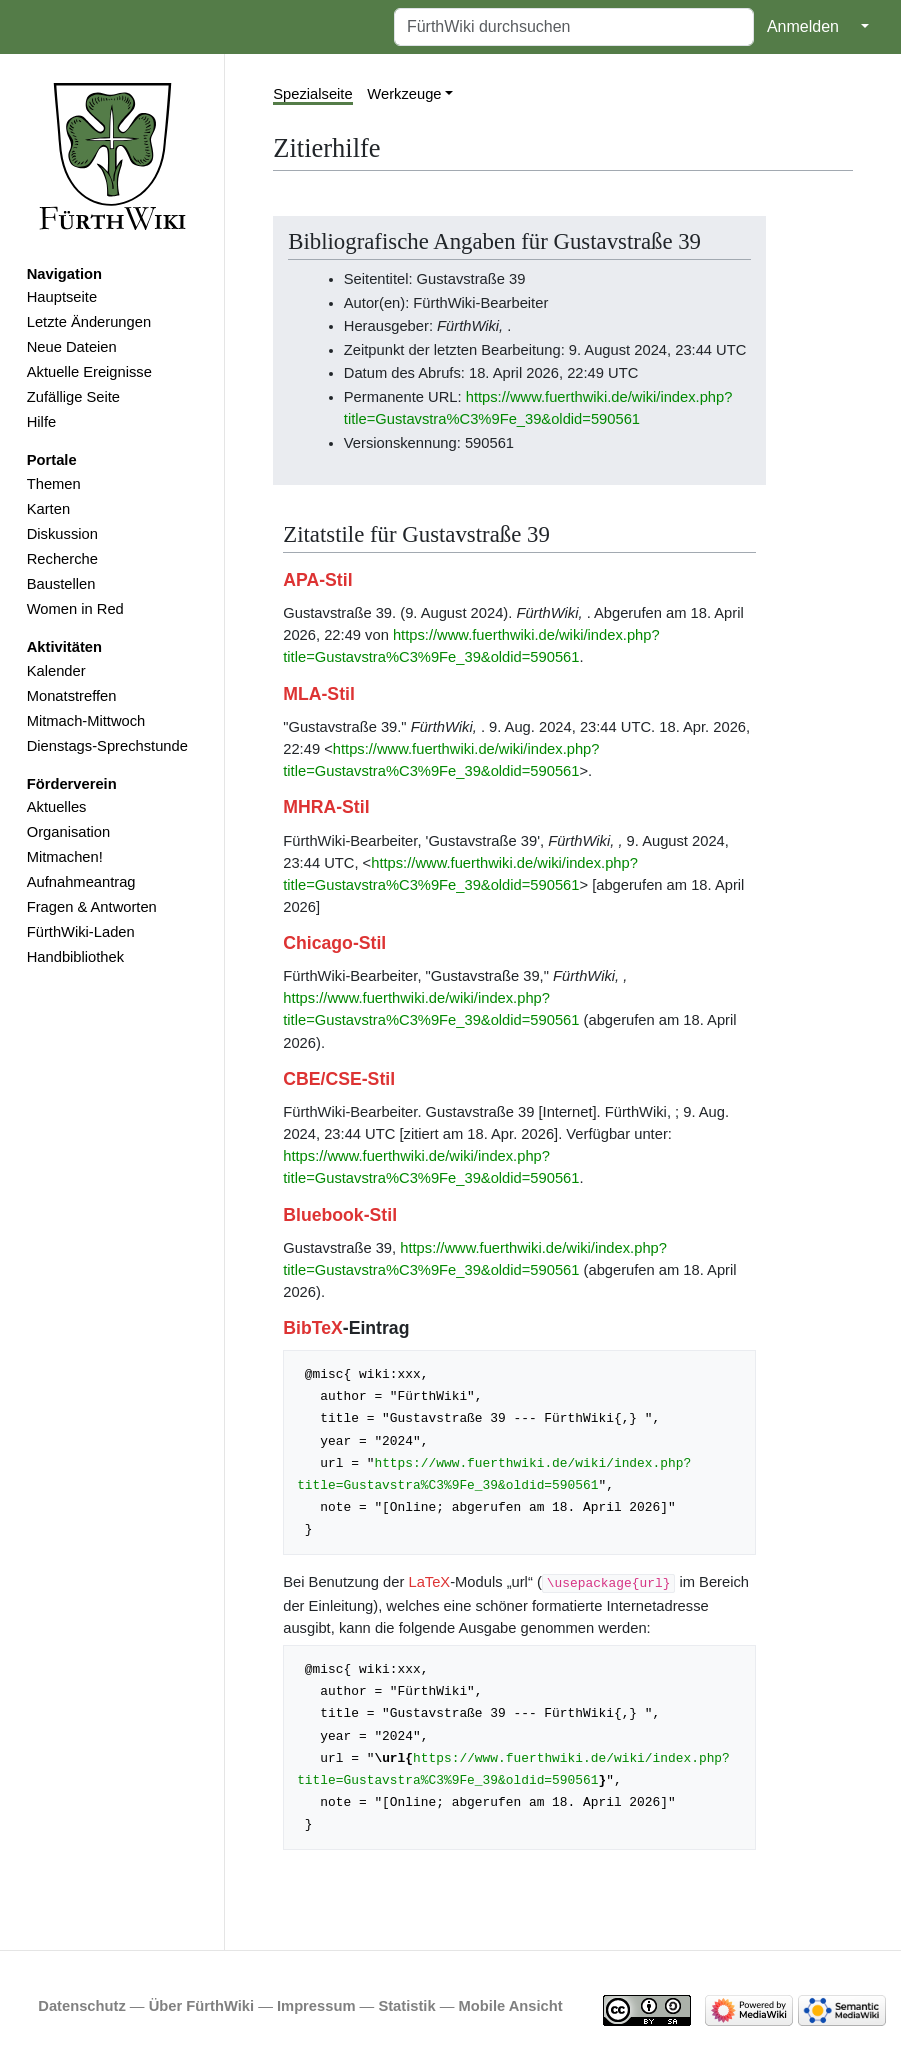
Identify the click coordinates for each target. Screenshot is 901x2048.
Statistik (406, 2006)
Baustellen (61, 584)
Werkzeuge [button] (404, 94)
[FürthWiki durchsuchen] (574, 27)
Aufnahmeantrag (81, 882)
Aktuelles (57, 807)
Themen (54, 484)
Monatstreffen (72, 696)
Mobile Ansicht (511, 2006)
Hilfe (41, 422)
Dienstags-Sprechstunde (107, 746)
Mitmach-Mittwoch (86, 721)
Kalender (56, 671)
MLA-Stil (319, 694)
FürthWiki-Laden (81, 932)
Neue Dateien (72, 347)
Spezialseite (312, 94)
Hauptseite (62, 297)
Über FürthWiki (201, 2006)
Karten (48, 509)
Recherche (62, 559)
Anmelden (803, 26)
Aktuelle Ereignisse (89, 372)
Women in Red (75, 609)
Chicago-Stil (334, 943)
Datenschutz (82, 2006)
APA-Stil (317, 580)
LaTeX (429, 1582)
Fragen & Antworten (92, 907)
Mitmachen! (65, 857)
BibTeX (313, 1328)
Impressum (316, 2006)
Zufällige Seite (73, 397)
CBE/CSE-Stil (339, 1079)
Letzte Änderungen (89, 322)
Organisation (68, 832)
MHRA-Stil (326, 807)
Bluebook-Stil (340, 1215)
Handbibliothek (75, 957)
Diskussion (62, 534)
